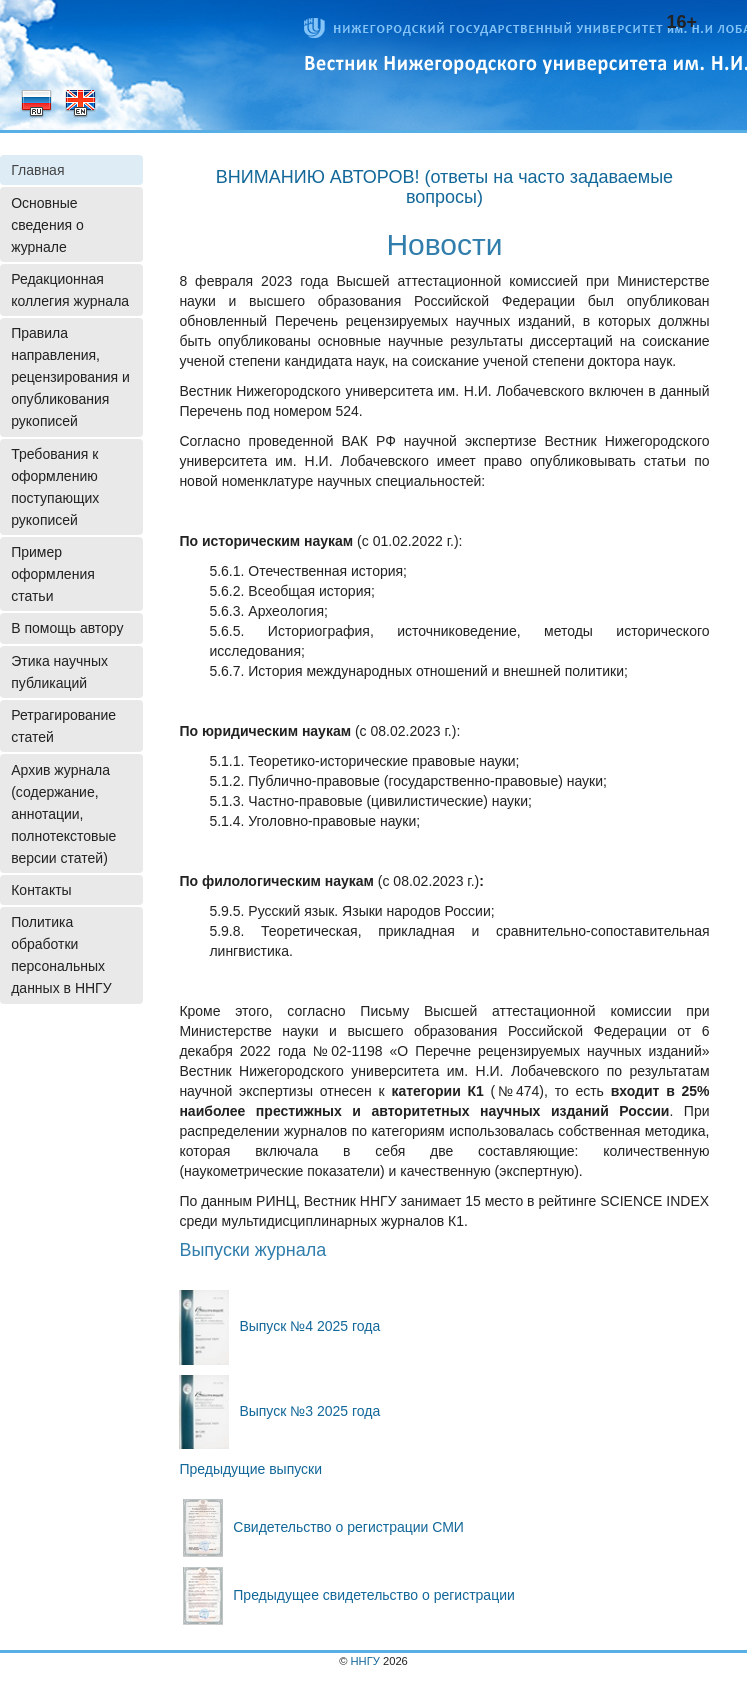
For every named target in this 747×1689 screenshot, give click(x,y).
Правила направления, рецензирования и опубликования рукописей (70, 377)
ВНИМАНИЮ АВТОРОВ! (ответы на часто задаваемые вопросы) (444, 187)
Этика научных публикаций (59, 672)
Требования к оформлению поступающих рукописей (55, 487)
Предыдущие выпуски (250, 1469)
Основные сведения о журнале (47, 225)
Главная (37, 170)
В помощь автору (67, 628)
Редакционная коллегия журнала (70, 290)
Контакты (41, 890)
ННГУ (365, 1661)
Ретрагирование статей (63, 726)
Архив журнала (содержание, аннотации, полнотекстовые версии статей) (63, 814)
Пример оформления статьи (53, 574)
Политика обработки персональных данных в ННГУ (61, 955)
